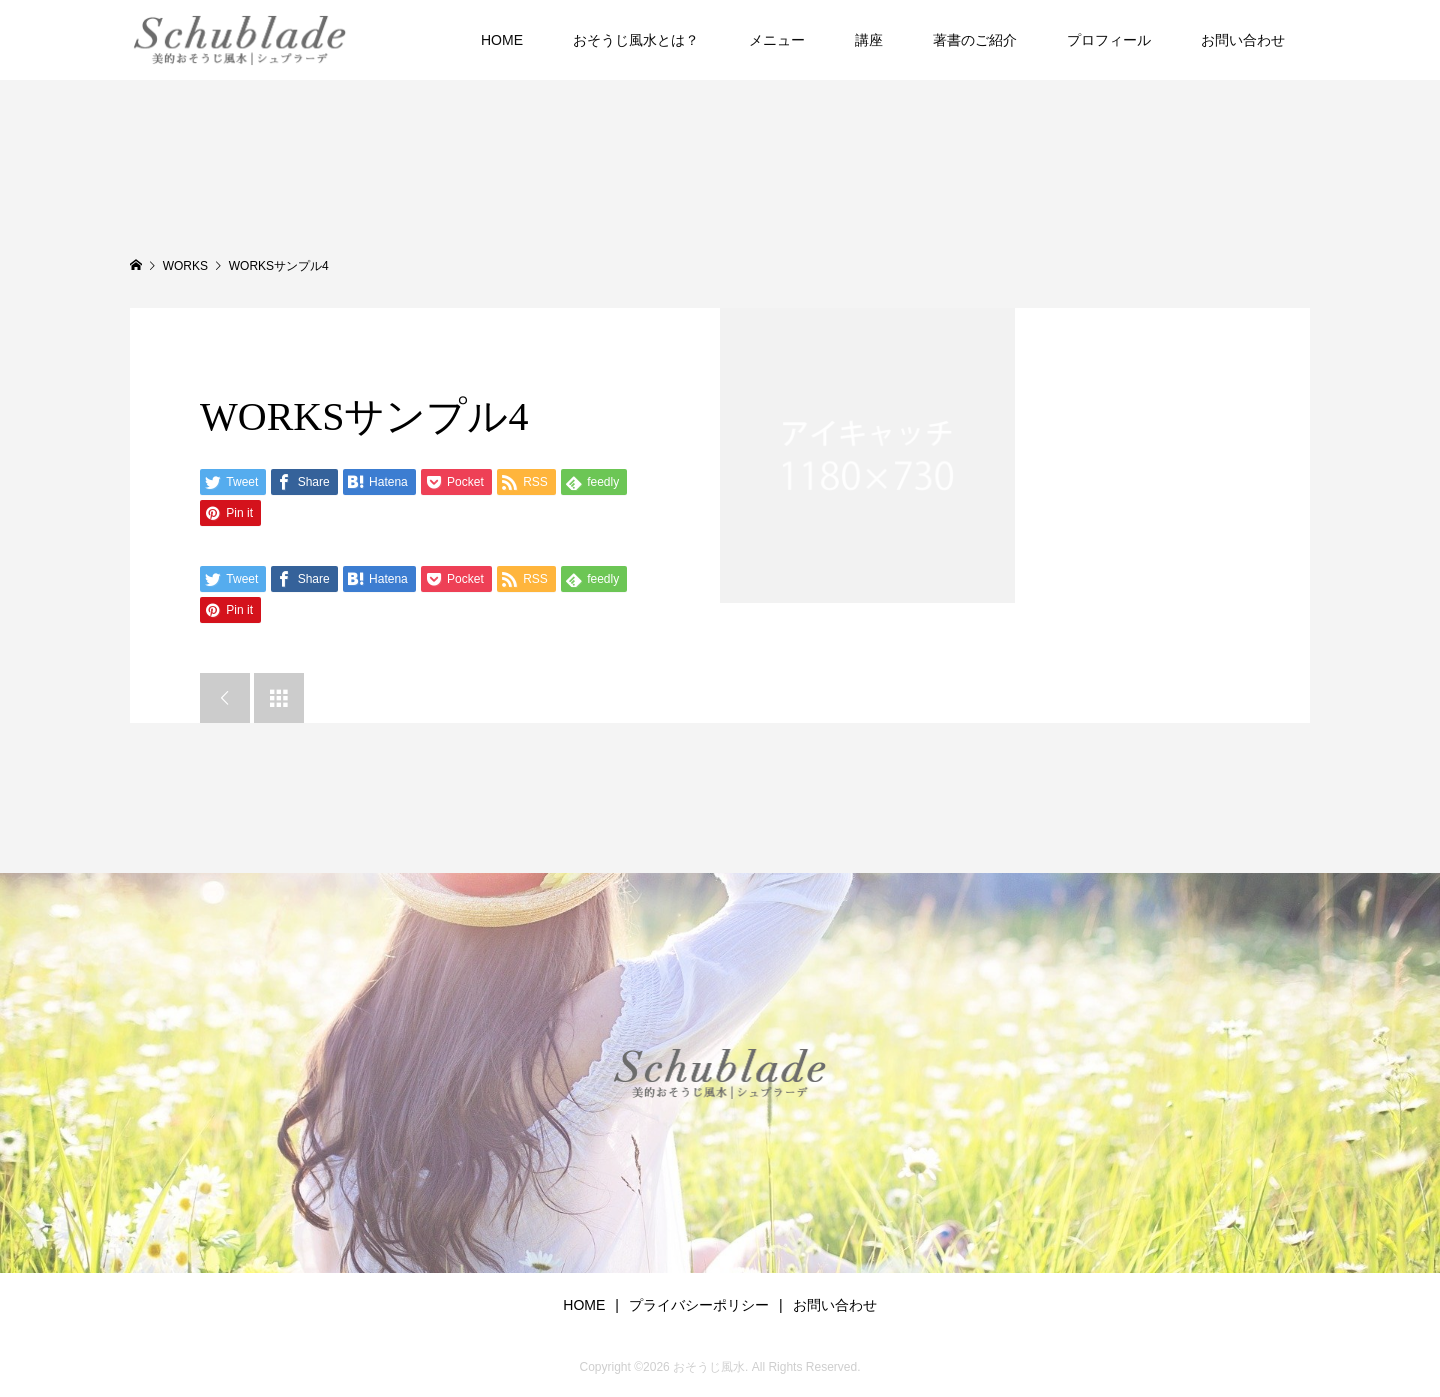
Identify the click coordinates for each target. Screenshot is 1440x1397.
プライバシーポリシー (699, 1305)
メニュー (777, 40)
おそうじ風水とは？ (636, 40)
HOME (502, 40)
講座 (869, 40)
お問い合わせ (1243, 40)
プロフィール (1109, 40)
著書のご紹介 (975, 40)
